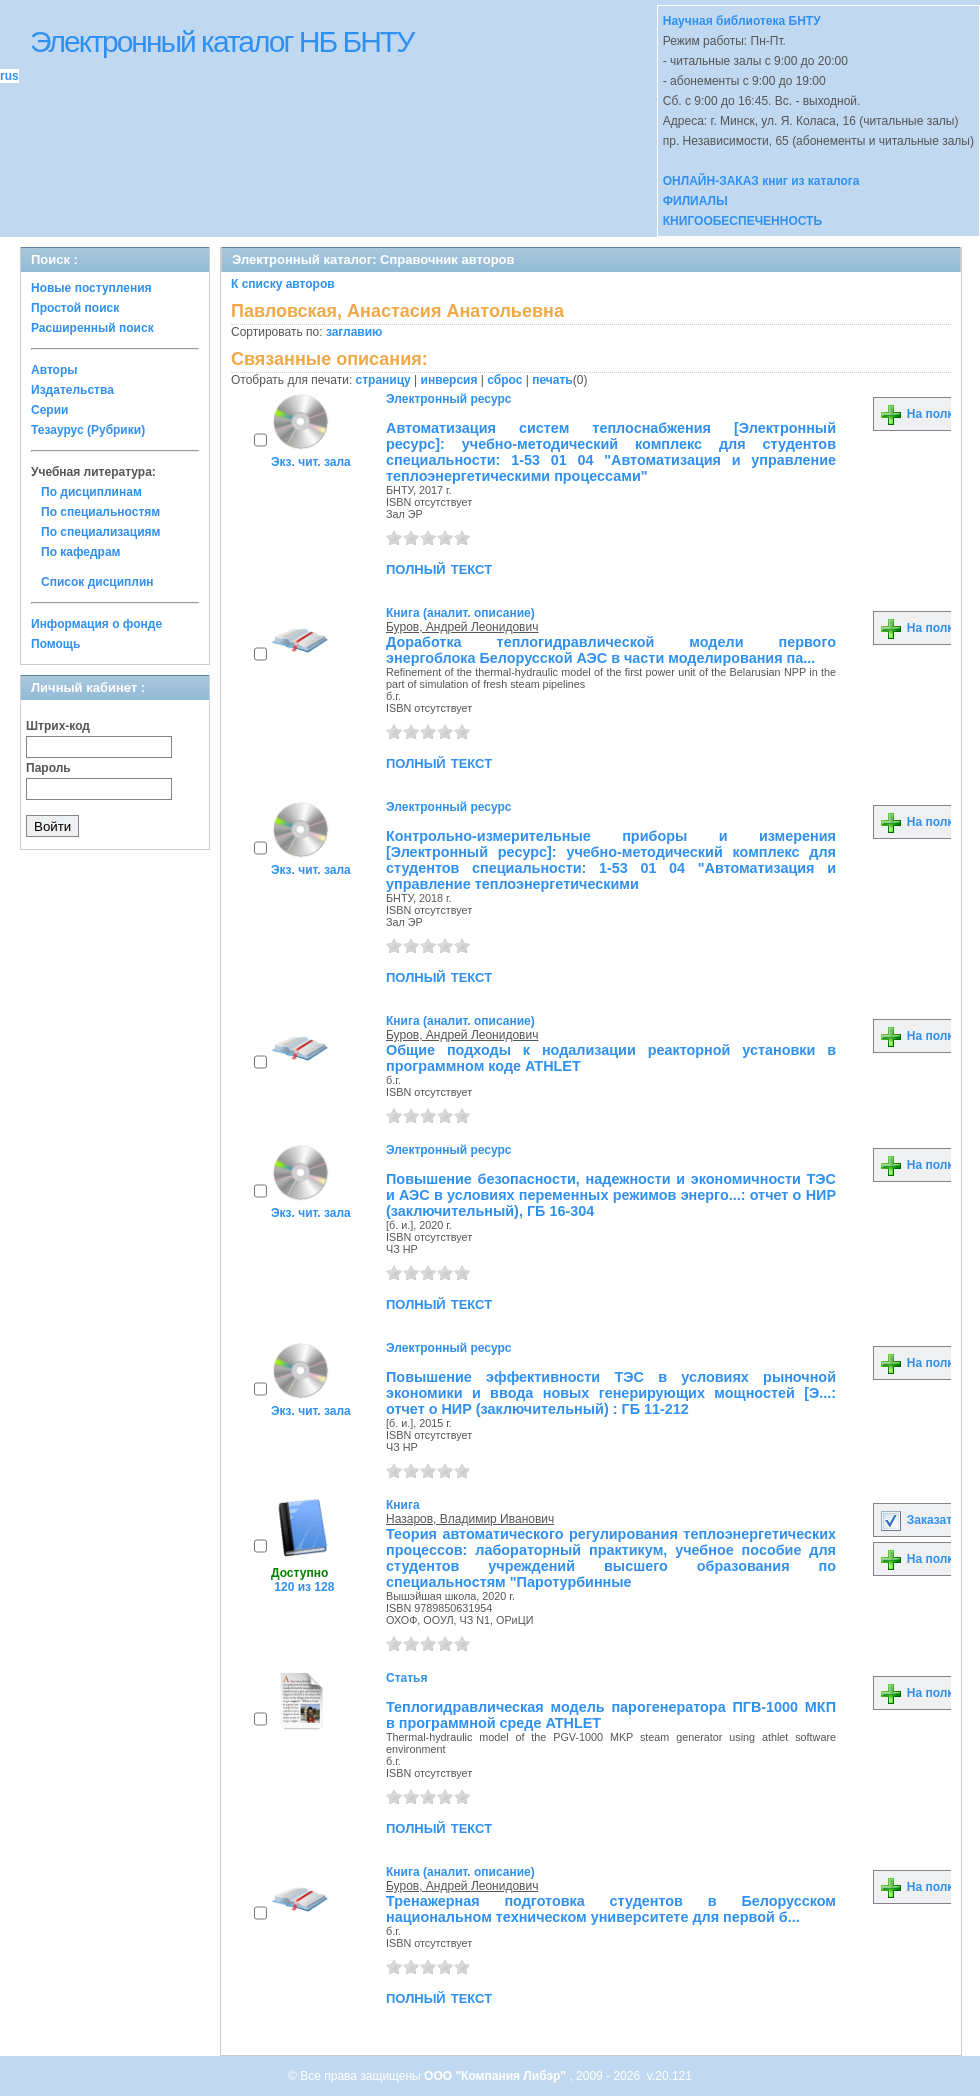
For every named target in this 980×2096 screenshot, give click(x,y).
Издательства (72, 390)
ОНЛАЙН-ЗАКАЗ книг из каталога (761, 181)
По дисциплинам (91, 492)
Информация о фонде (96, 624)
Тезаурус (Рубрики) (88, 430)
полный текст (439, 568)
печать (552, 380)
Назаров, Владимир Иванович (470, 1519)
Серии (49, 410)
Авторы (54, 370)
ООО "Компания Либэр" (496, 2076)
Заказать (919, 1520)
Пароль (48, 768)
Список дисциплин (97, 582)
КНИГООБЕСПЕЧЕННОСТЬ (742, 221)
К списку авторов (283, 284)
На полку (919, 414)
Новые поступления (91, 288)
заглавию (354, 332)
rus (9, 76)
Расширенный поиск (92, 328)
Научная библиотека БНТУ (742, 21)
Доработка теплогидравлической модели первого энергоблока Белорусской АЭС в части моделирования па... (611, 650)
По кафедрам (80, 552)
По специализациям (100, 532)
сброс (504, 380)
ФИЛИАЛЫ (695, 201)
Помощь (55, 644)
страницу (383, 380)
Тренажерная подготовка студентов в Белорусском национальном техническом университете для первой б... (611, 1909)
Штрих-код (58, 726)
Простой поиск (75, 308)
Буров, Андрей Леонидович (462, 627)
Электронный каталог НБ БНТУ (221, 41)
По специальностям (100, 512)
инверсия (449, 380)
